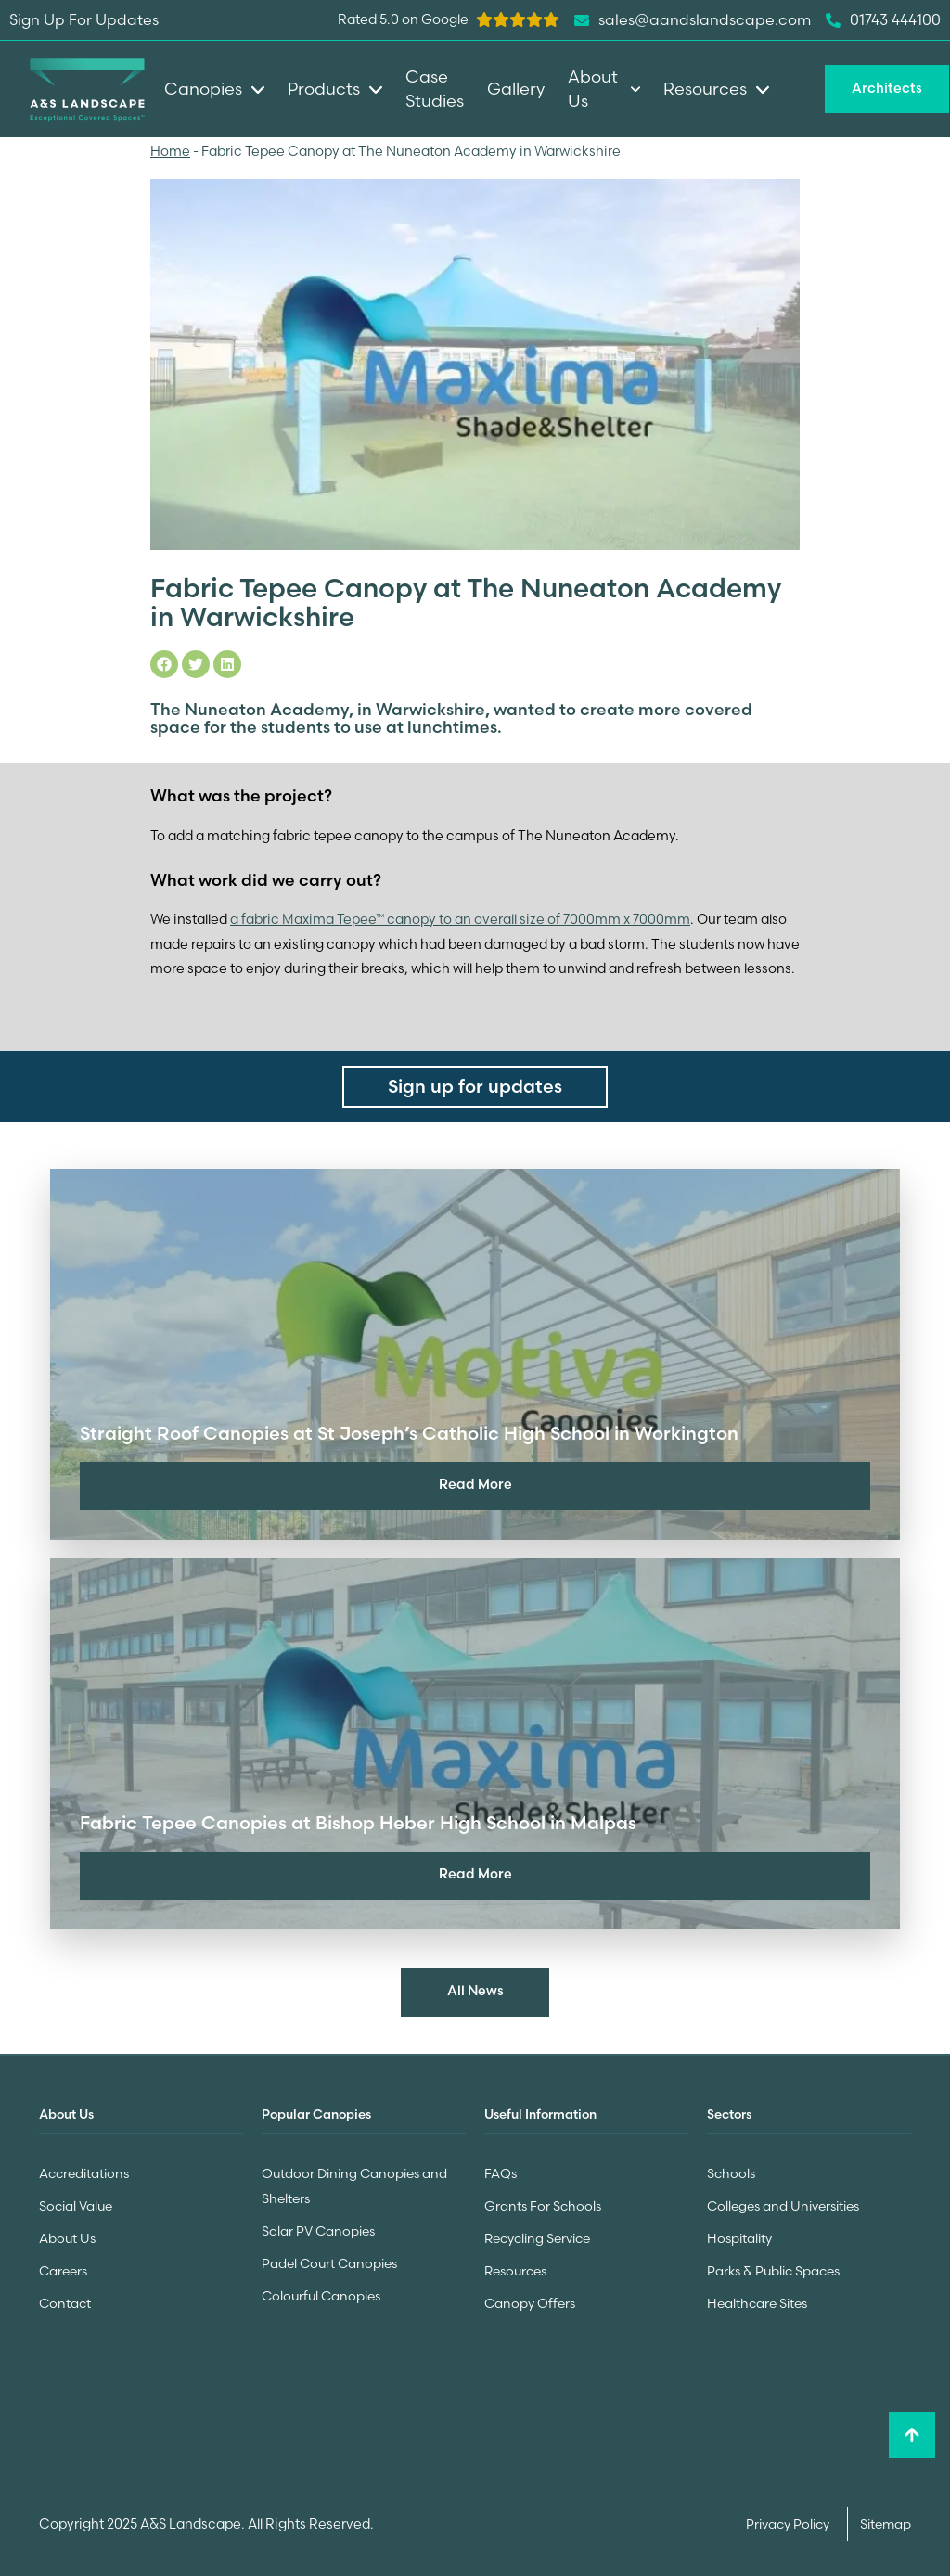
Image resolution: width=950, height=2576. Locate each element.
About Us (67, 2234)
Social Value (75, 2203)
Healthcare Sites (757, 2297)
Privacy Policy (789, 2517)
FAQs (500, 2171)
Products (335, 88)
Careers (63, 2266)
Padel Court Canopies (329, 2258)
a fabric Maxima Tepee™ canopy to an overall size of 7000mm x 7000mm (460, 918)
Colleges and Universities (783, 2203)
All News (475, 1990)
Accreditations (84, 2171)
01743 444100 (883, 20)
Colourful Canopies (321, 2290)
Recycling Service (537, 2234)
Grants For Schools (542, 2203)
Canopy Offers (529, 2297)
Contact (65, 2297)
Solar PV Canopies (318, 2227)
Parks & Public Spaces (773, 2266)
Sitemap (885, 2517)
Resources (515, 2266)
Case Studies (434, 88)
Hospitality (739, 2234)
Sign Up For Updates (84, 19)
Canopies (214, 88)
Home (170, 151)
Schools (731, 2171)
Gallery (516, 88)
